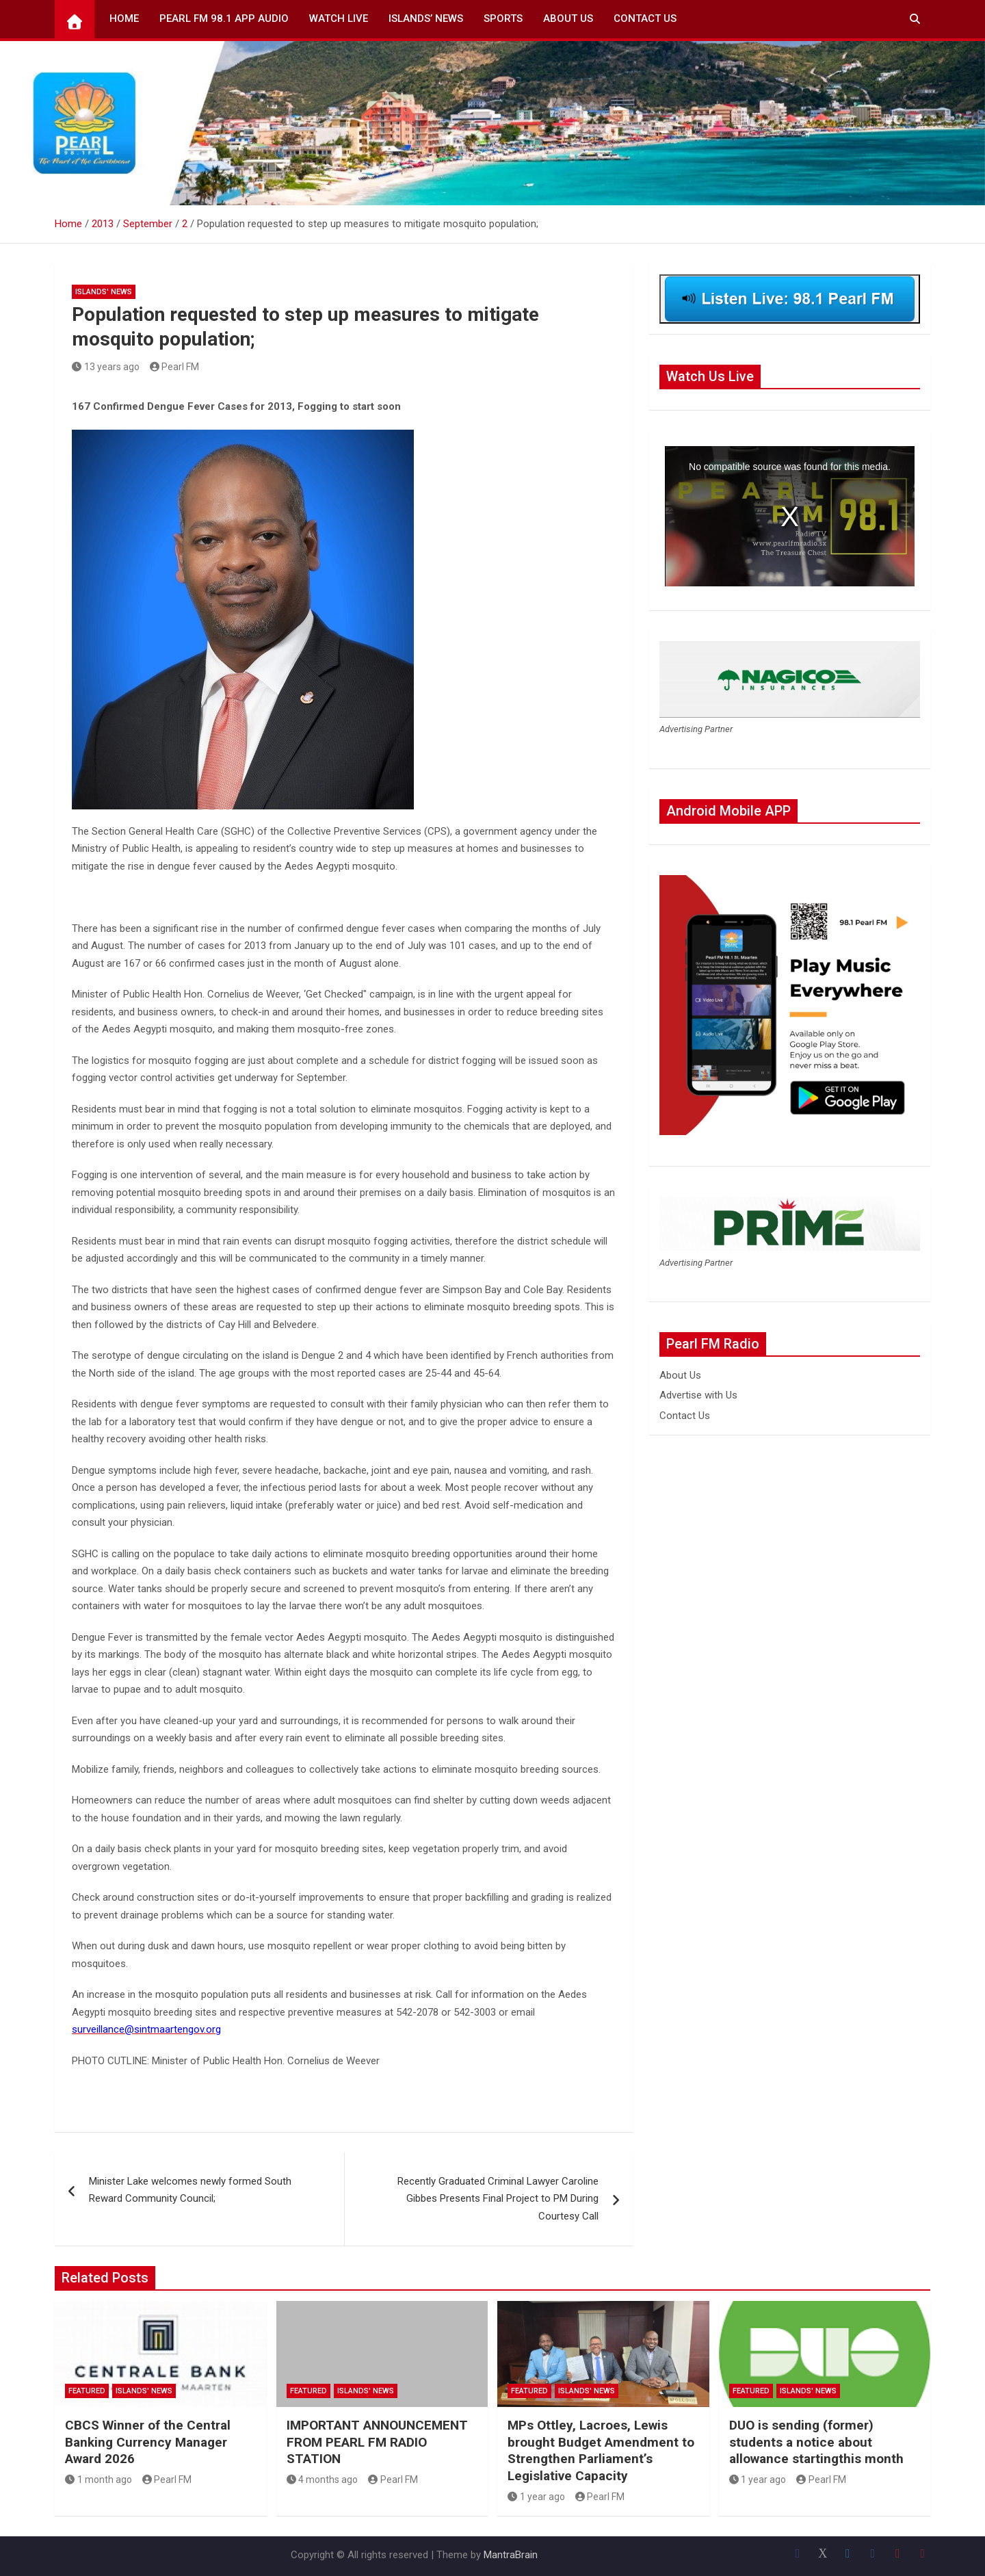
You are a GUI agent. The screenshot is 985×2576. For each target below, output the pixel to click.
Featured (86, 2390)
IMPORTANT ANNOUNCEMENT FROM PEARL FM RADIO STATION (377, 2442)
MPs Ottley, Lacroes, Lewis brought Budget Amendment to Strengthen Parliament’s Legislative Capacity (601, 2450)
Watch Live (338, 18)
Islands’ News (426, 18)
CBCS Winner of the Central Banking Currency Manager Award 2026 (148, 2442)
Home (124, 18)
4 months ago (322, 2479)
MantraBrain (511, 2555)
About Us (568, 18)
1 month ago (98, 2479)
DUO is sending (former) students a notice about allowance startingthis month (816, 2442)
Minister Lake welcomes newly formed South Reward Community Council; (190, 2190)
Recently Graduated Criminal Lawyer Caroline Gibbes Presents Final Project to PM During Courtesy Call (498, 2198)
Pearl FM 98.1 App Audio (224, 18)
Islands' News (103, 291)
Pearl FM (175, 366)
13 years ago (106, 366)
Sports (503, 18)
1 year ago (536, 2496)
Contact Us (645, 18)
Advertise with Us (698, 1395)
